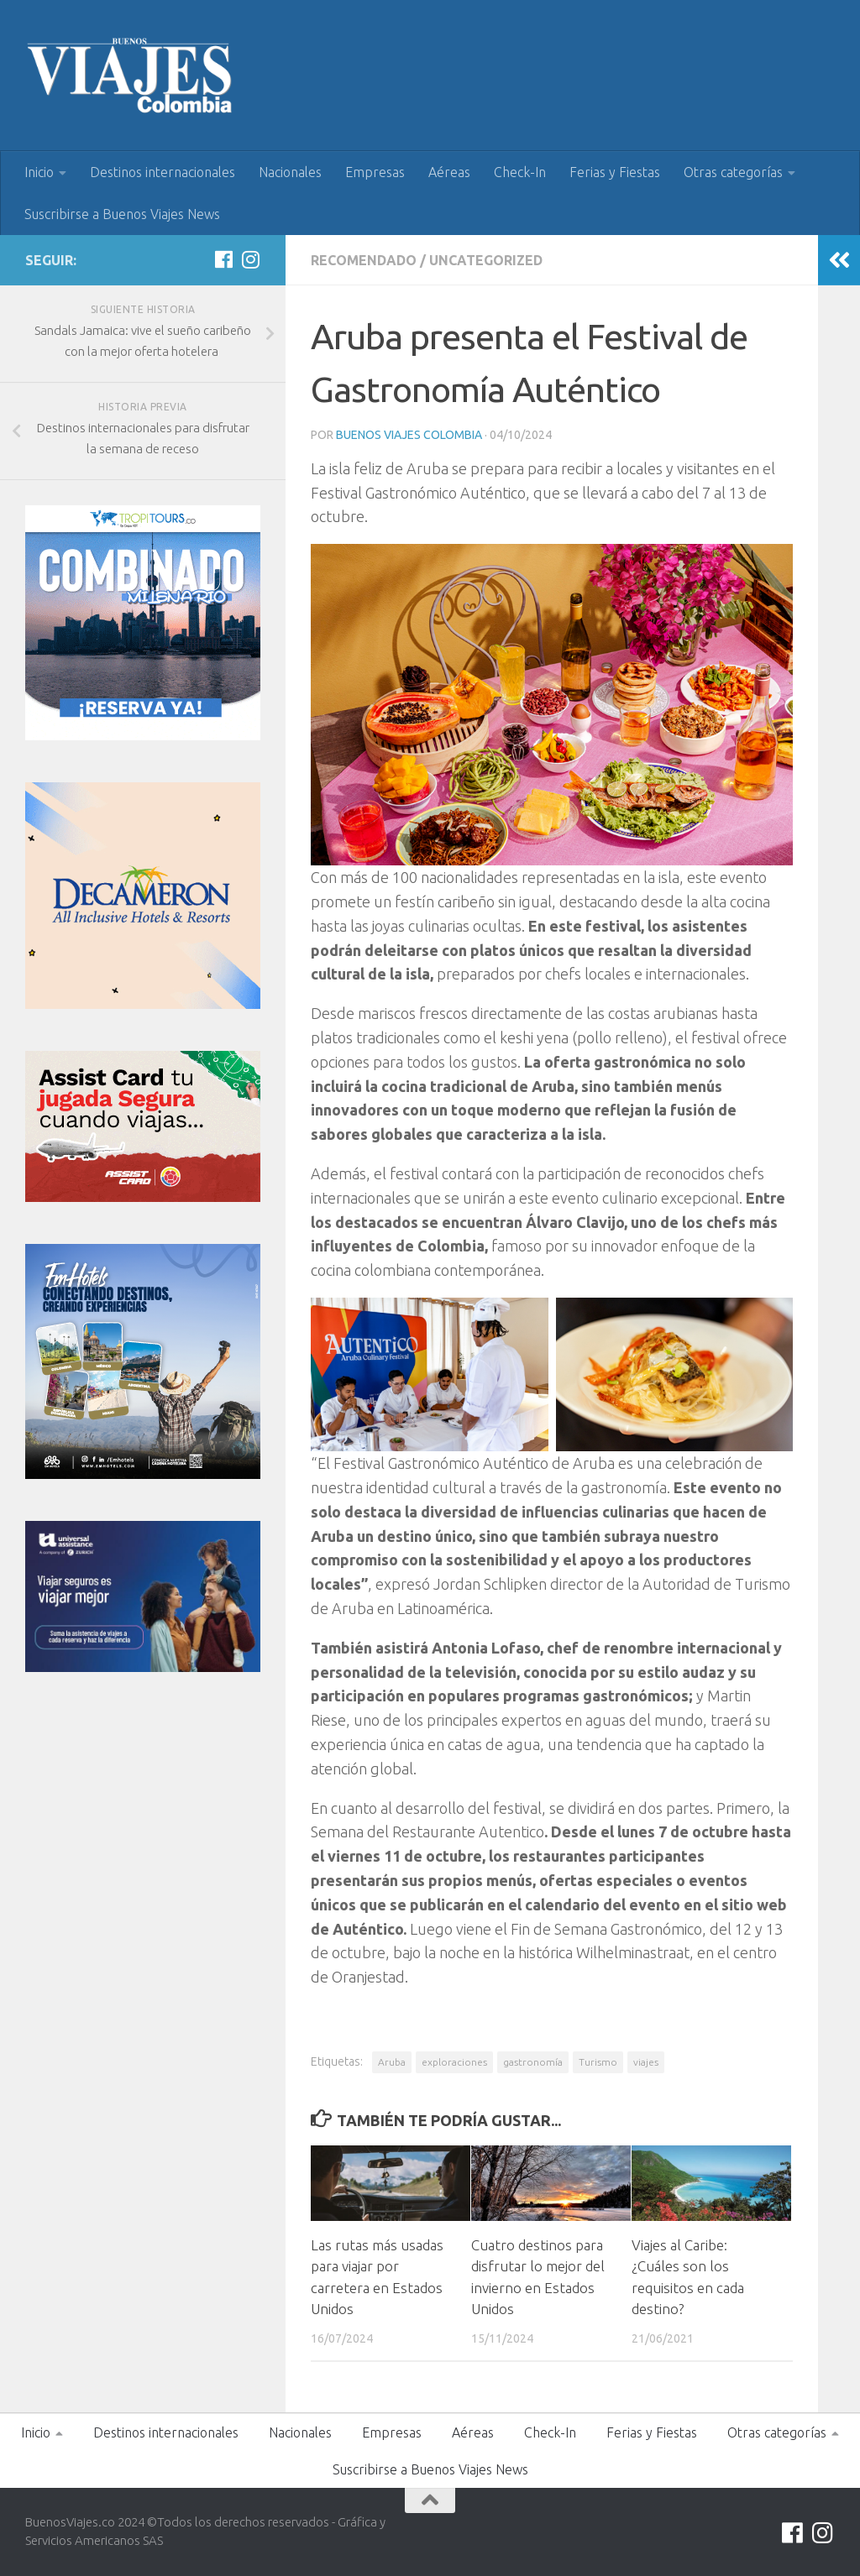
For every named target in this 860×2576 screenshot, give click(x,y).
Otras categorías (733, 172)
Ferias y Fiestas (614, 172)
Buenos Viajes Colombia (409, 435)
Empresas (375, 172)
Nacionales (290, 172)
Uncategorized (486, 260)
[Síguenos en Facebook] (223, 259)
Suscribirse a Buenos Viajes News (122, 214)
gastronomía (533, 2061)
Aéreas (449, 172)
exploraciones (454, 2061)
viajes (645, 2061)
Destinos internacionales (162, 172)
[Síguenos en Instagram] (250, 259)
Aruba (392, 2061)
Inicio (39, 172)
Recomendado (364, 260)
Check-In (520, 172)
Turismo (598, 2061)
